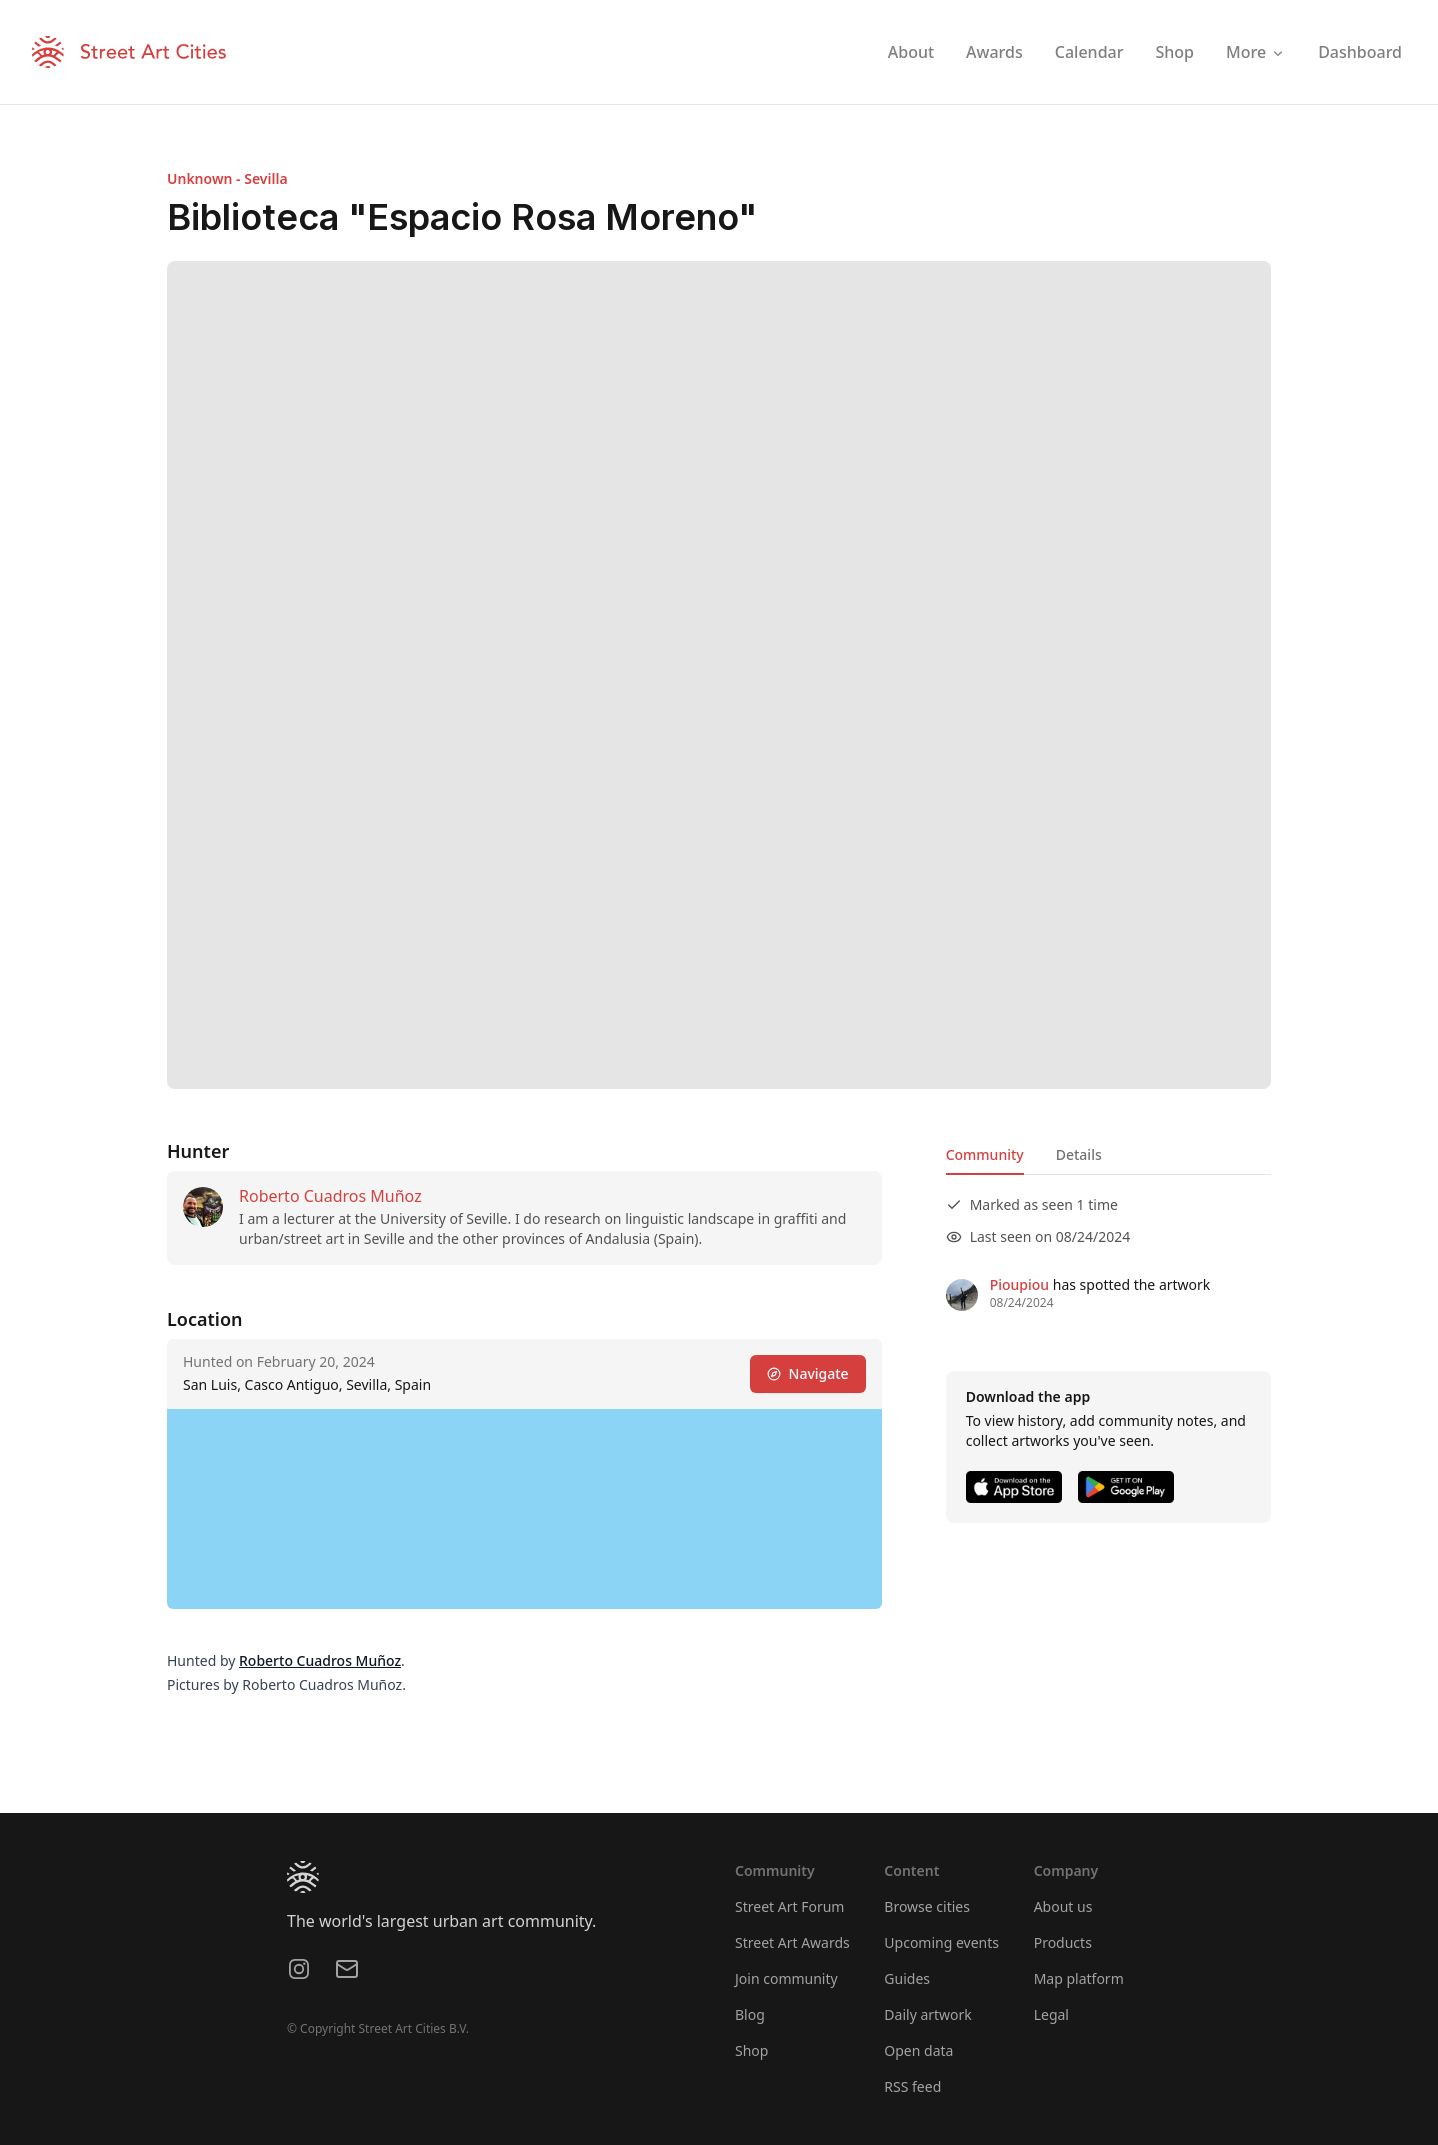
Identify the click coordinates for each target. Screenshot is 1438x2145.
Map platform (1079, 1978)
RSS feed (912, 2086)
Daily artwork (928, 2014)
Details (1079, 1154)
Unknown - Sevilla (227, 178)
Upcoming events (941, 1942)
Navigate (808, 1373)
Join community (786, 1978)
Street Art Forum (789, 1906)
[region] (524, 1509)
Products (1063, 1942)
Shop (751, 2050)
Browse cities (927, 1906)
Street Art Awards (792, 1942)
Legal (1051, 2014)
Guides (907, 1978)
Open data (918, 2050)
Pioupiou (1019, 1284)
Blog (750, 2014)
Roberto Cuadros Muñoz (330, 1196)
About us (1063, 1906)
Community (985, 1154)
